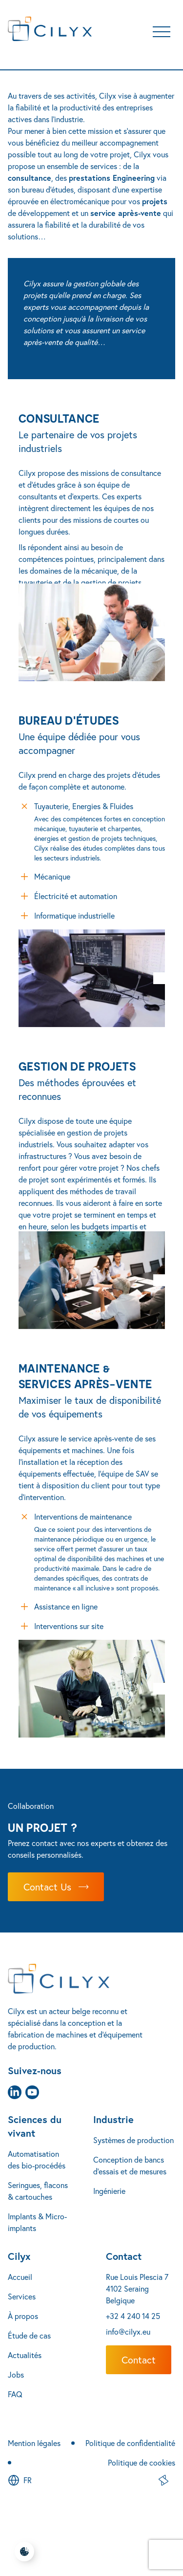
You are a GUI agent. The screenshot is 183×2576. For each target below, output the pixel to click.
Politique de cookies (141, 2462)
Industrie (113, 2119)
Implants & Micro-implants (37, 2222)
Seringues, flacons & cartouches (38, 2191)
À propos (23, 2316)
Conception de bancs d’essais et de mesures (129, 2165)
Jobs (16, 2374)
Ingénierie (109, 2191)
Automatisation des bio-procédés (36, 2159)
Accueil (20, 2277)
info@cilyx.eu (128, 2331)
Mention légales (34, 2443)
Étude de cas (29, 2335)
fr (27, 2480)
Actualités (24, 2355)
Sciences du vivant (34, 2126)
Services (22, 2296)
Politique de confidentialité (130, 2443)
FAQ (15, 2394)
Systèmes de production (133, 2140)
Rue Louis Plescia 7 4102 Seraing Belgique (137, 2288)
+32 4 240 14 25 (133, 2316)
